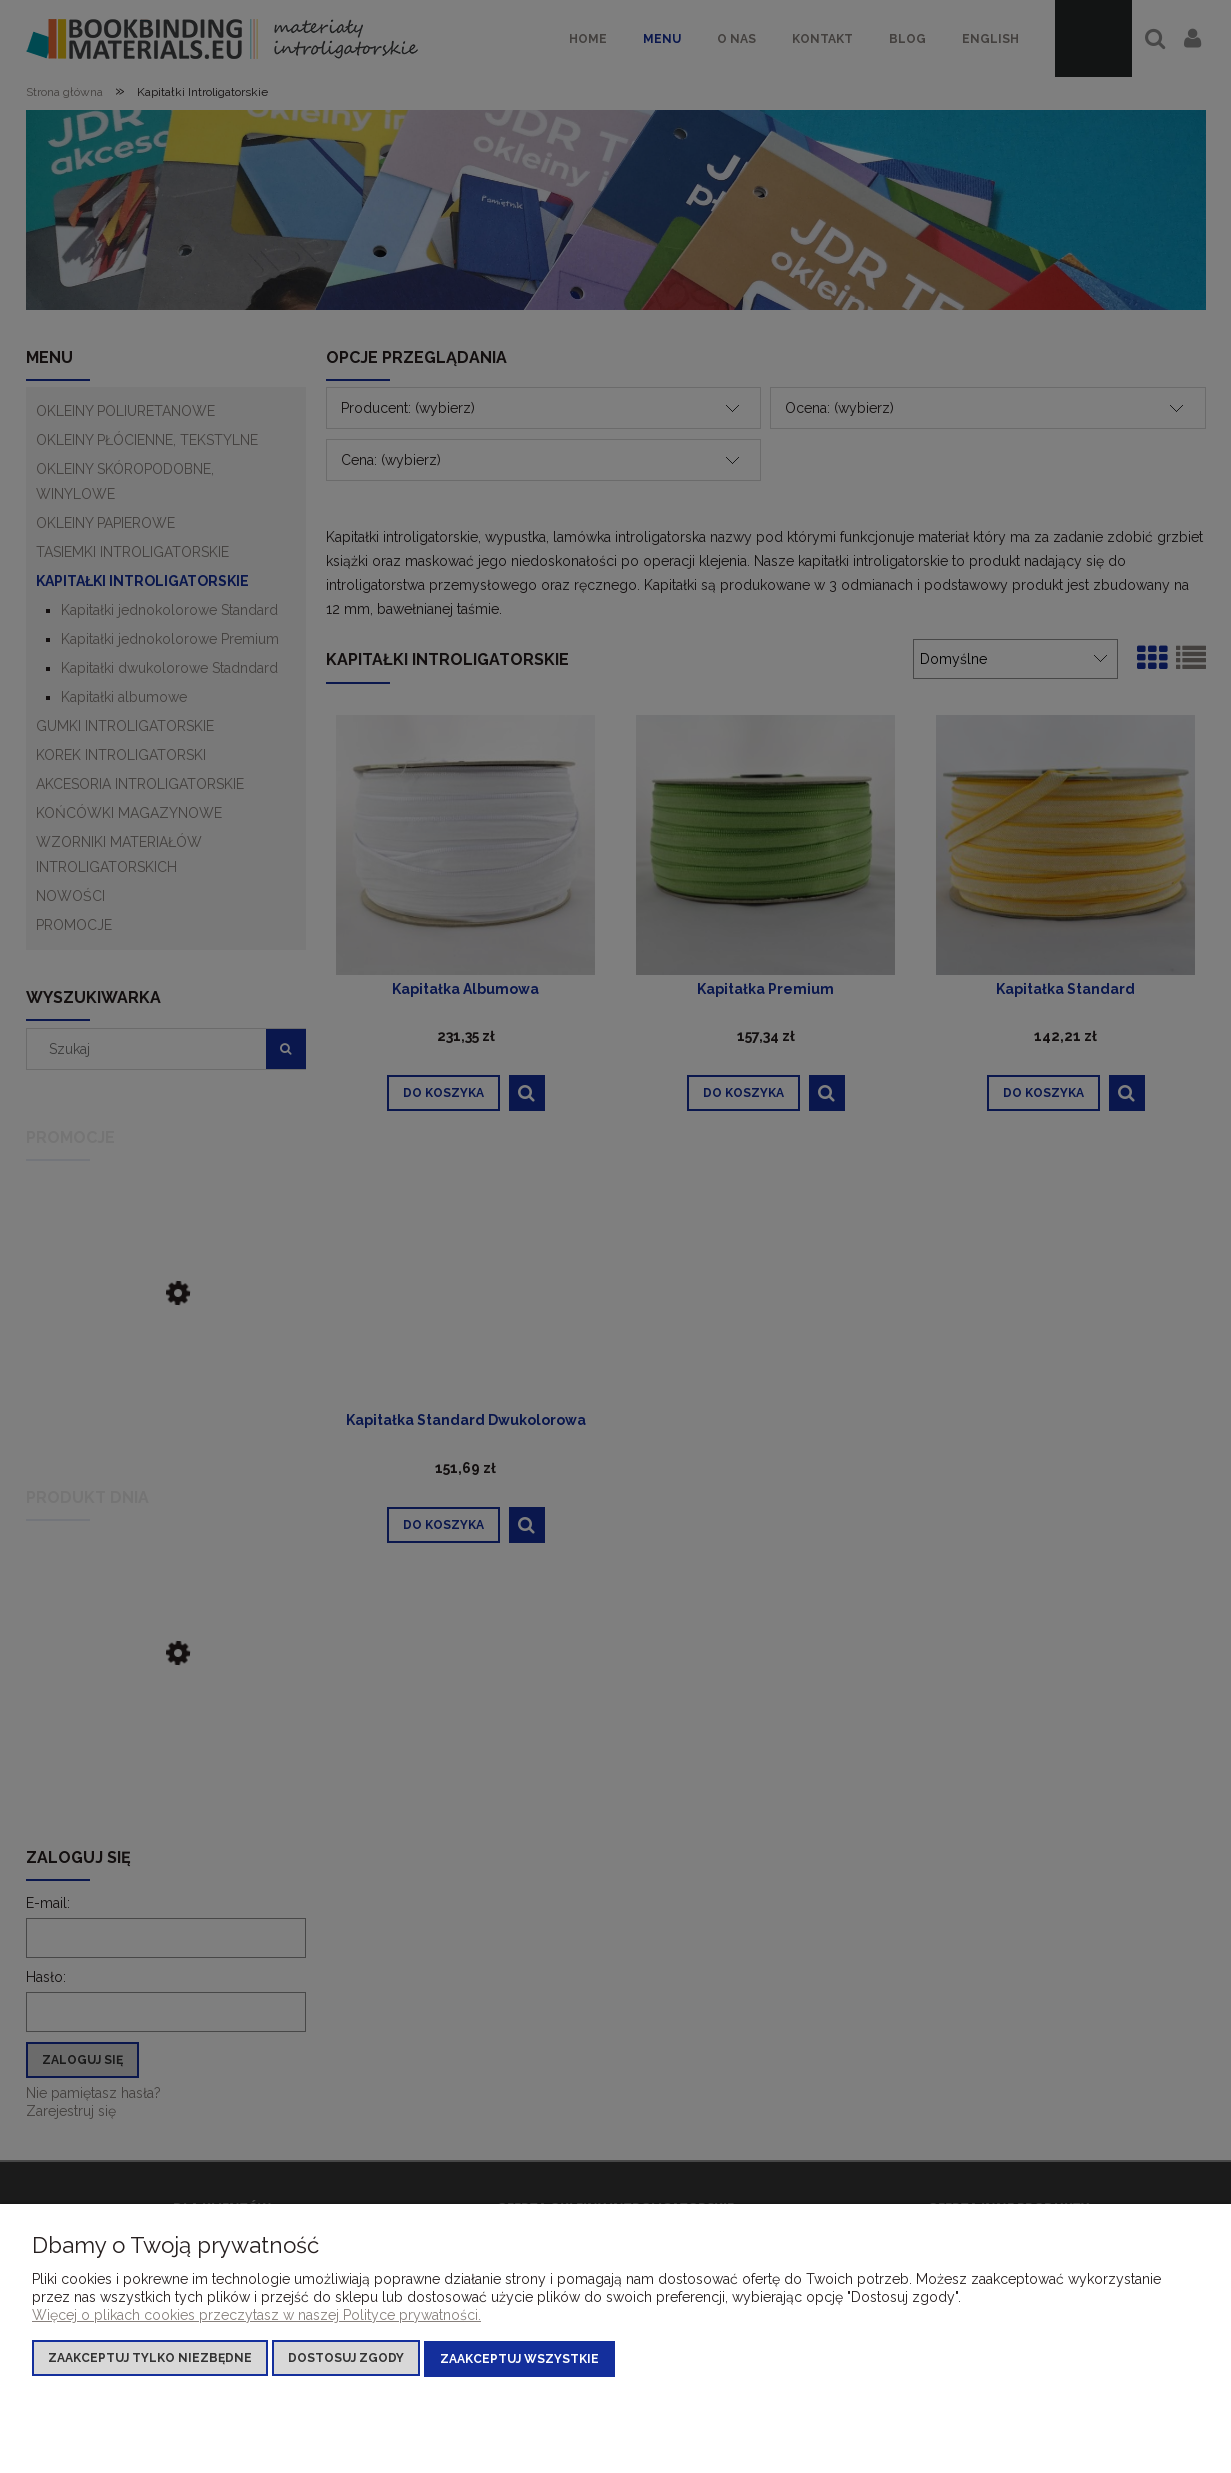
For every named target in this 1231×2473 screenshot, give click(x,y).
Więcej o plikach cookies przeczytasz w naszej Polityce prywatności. (256, 2316)
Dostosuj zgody (346, 2359)
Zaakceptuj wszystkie (519, 2359)
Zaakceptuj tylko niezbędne (150, 2359)
